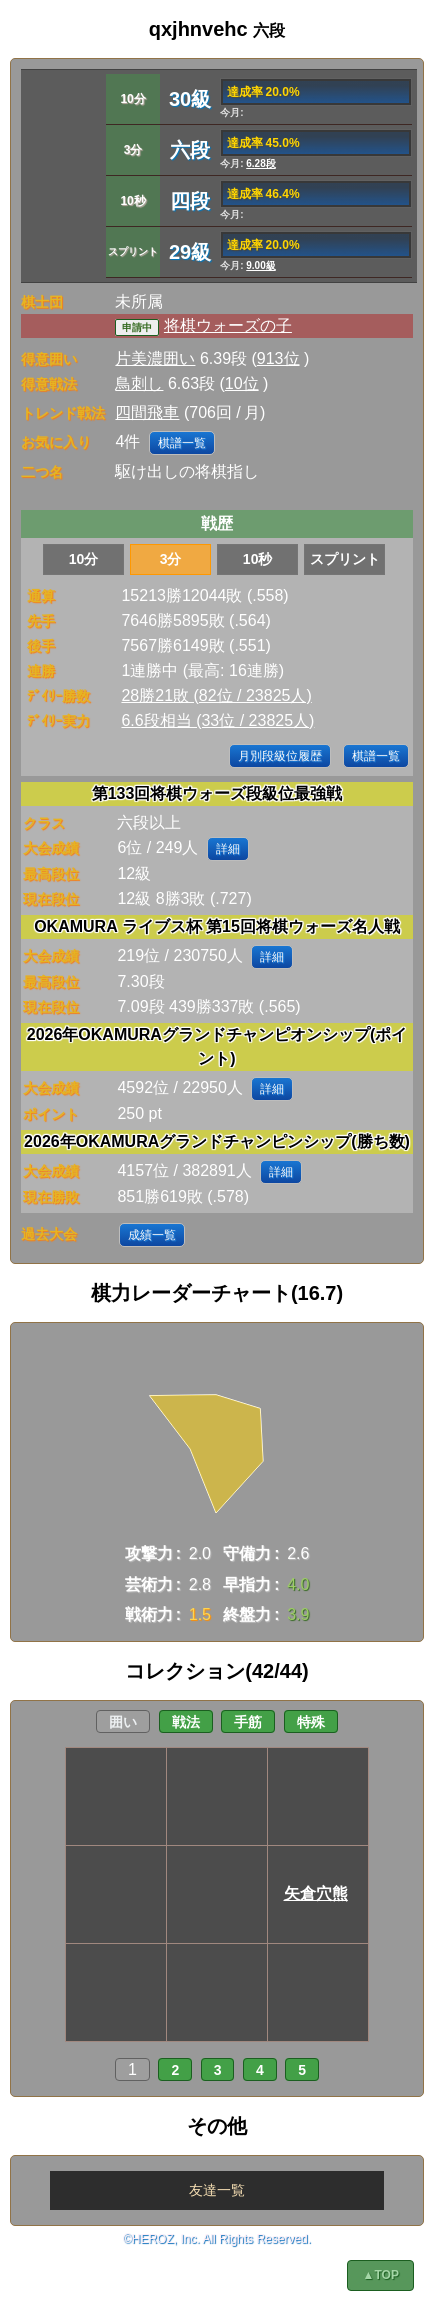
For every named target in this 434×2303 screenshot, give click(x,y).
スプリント (345, 559)
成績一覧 (152, 1235)
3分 (171, 559)
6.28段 (260, 163)
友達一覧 (217, 2190)
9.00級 (260, 265)
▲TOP (381, 2275)
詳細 (228, 849)
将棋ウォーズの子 (228, 325)
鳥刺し (139, 383)
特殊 (311, 1722)
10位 (242, 383)
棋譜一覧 (182, 443)
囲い (123, 1722)
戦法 (186, 1722)
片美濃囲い (155, 358)
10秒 (258, 559)
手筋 (248, 1722)
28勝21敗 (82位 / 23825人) (216, 695)
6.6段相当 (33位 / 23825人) (217, 720)
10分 (84, 559)
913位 (278, 358)
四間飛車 (147, 412)
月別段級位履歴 (280, 756)
